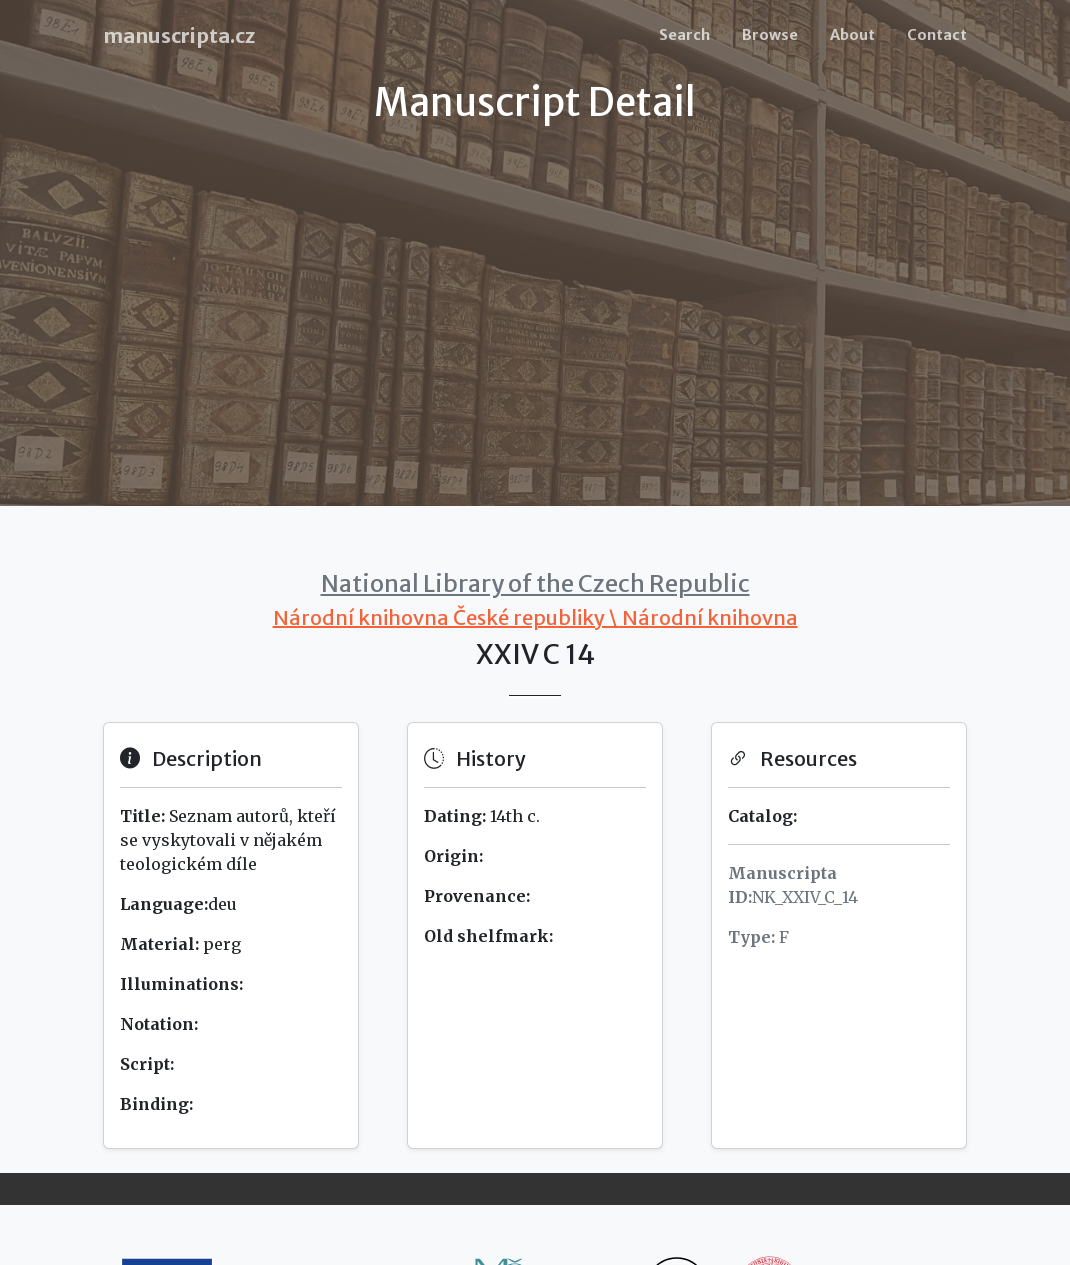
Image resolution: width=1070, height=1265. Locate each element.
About (852, 35)
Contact (937, 35)
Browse (770, 35)
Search (684, 35)
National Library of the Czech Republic (535, 583)
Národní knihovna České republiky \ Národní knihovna (535, 617)
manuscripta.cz (179, 35)
